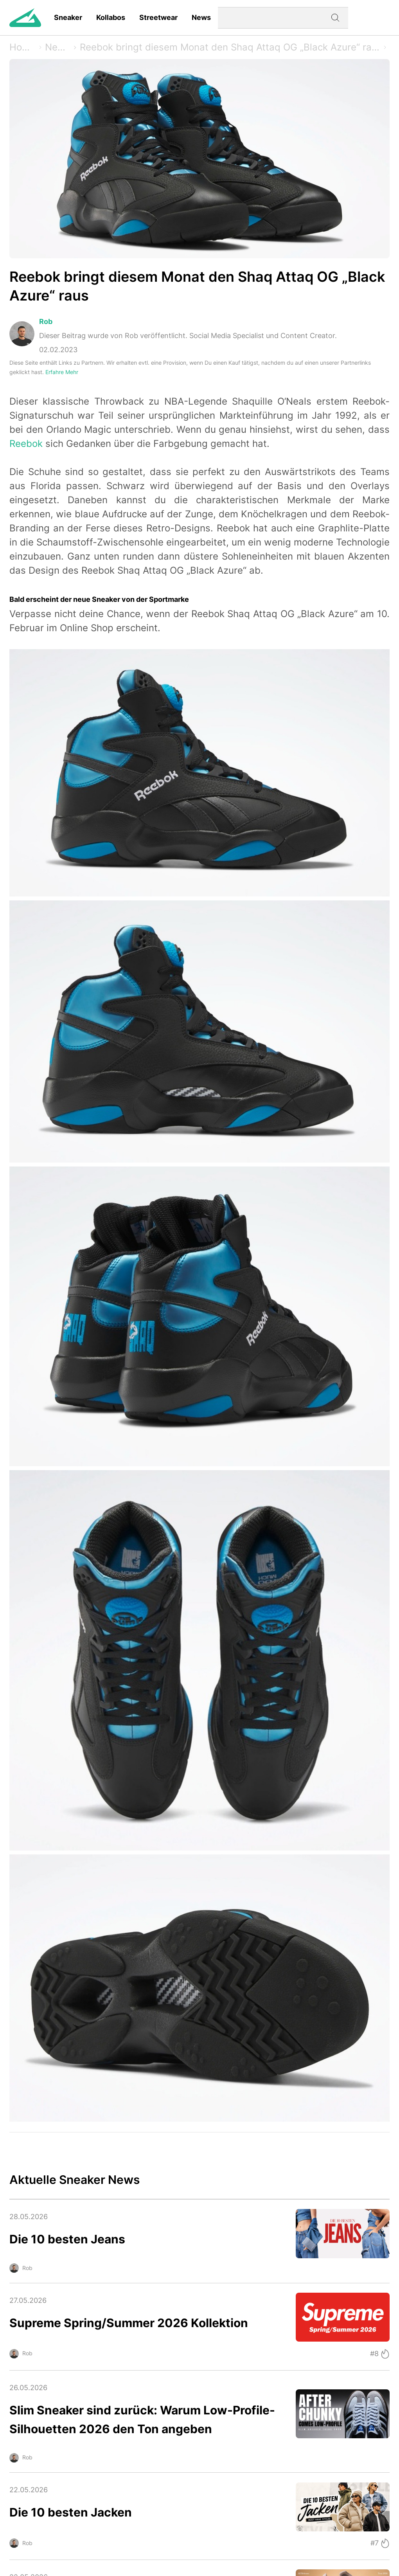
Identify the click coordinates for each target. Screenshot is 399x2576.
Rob (45, 321)
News (201, 17)
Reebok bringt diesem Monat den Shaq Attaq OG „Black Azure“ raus (230, 47)
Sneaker (68, 17)
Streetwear (158, 17)
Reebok (26, 443)
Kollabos (110, 17)
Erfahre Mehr (61, 372)
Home (22, 47)
